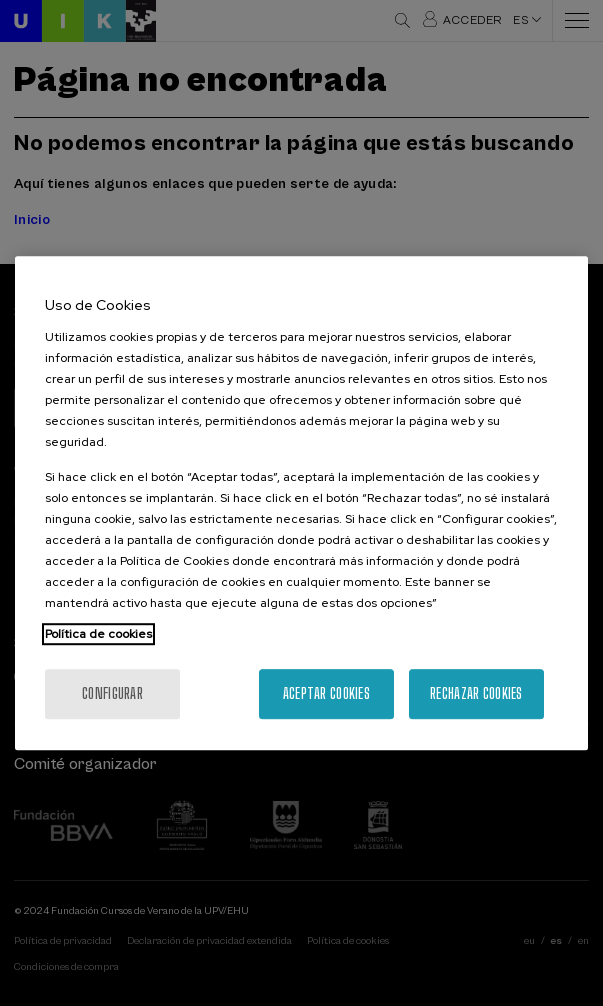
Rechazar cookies (476, 693)
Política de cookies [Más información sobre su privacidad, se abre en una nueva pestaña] (98, 634)
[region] (301, 503)
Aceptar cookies (326, 693)
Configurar (112, 693)
